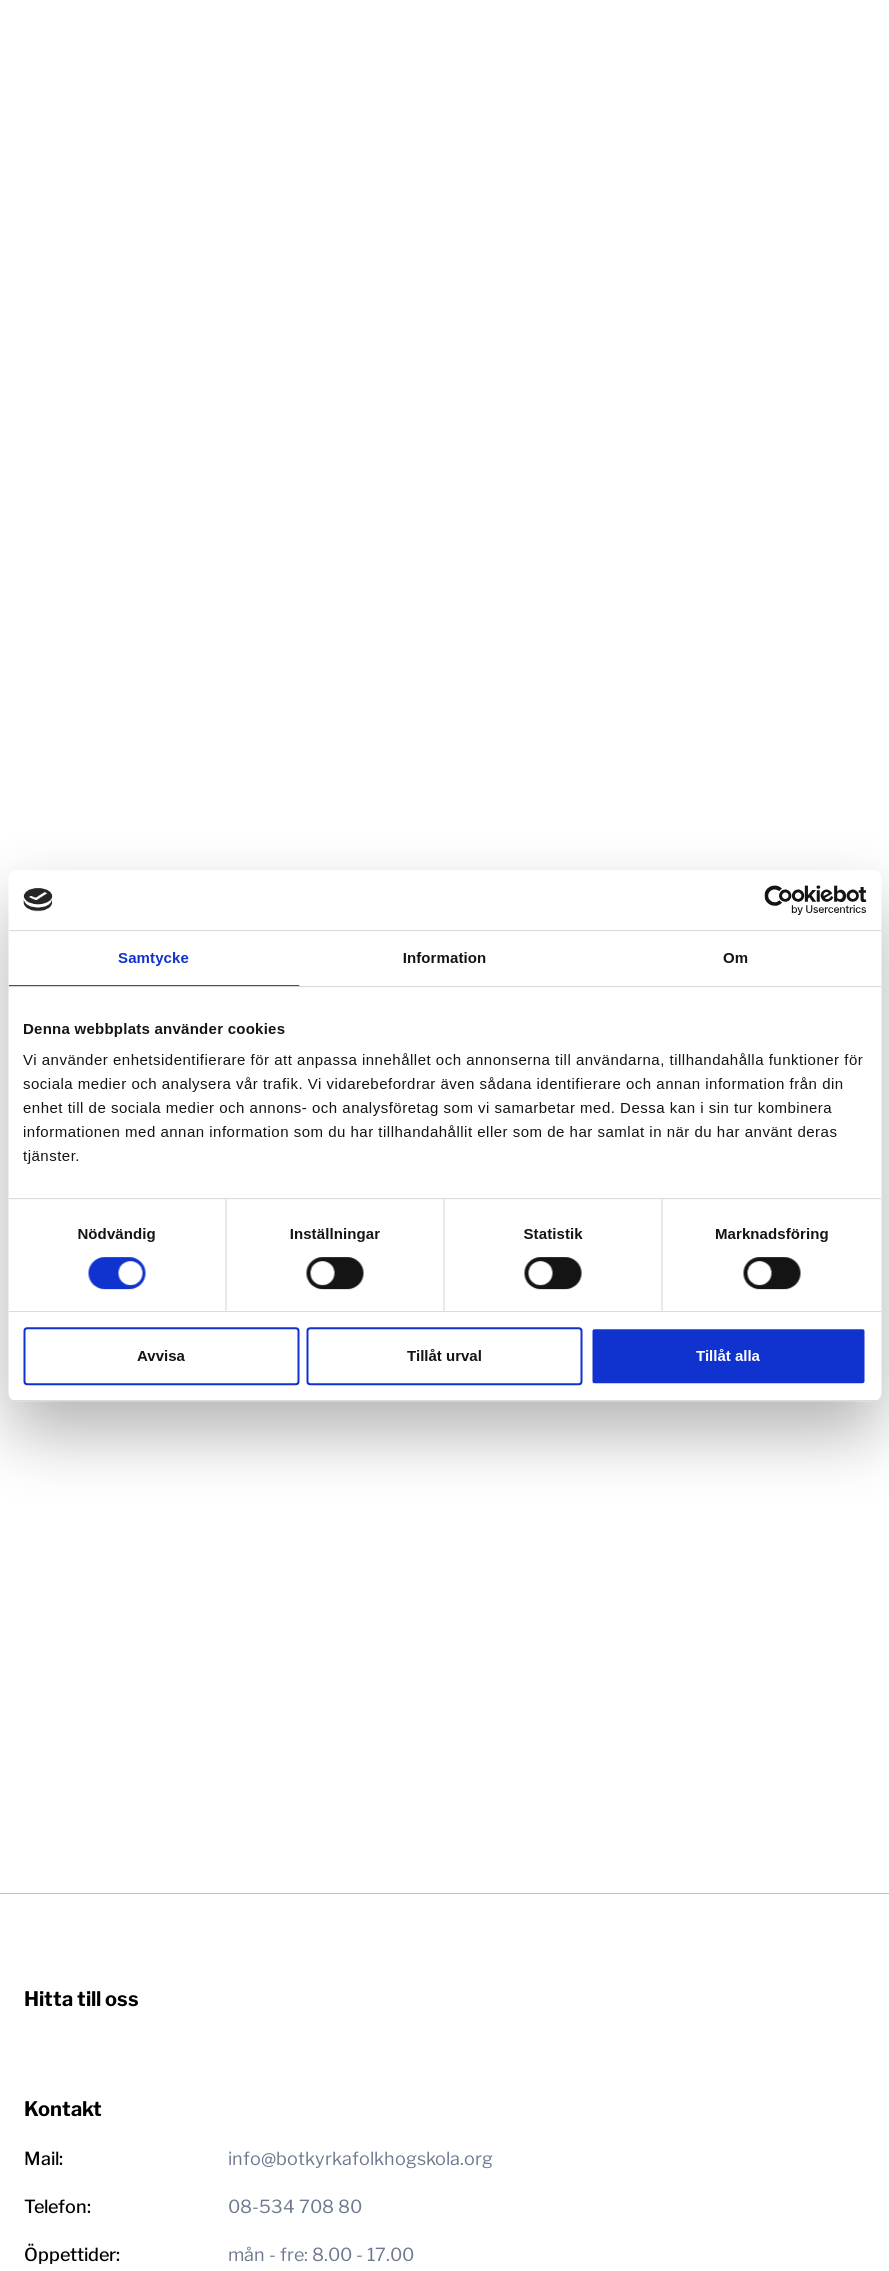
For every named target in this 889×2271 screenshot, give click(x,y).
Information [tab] (445, 957)
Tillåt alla (728, 1355)
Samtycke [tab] (153, 957)
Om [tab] (735, 957)
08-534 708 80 (295, 2206)
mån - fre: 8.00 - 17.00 (321, 2254)
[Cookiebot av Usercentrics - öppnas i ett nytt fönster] (778, 900)
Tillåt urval (444, 1355)
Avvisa (161, 1355)
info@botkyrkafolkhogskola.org (360, 2158)
